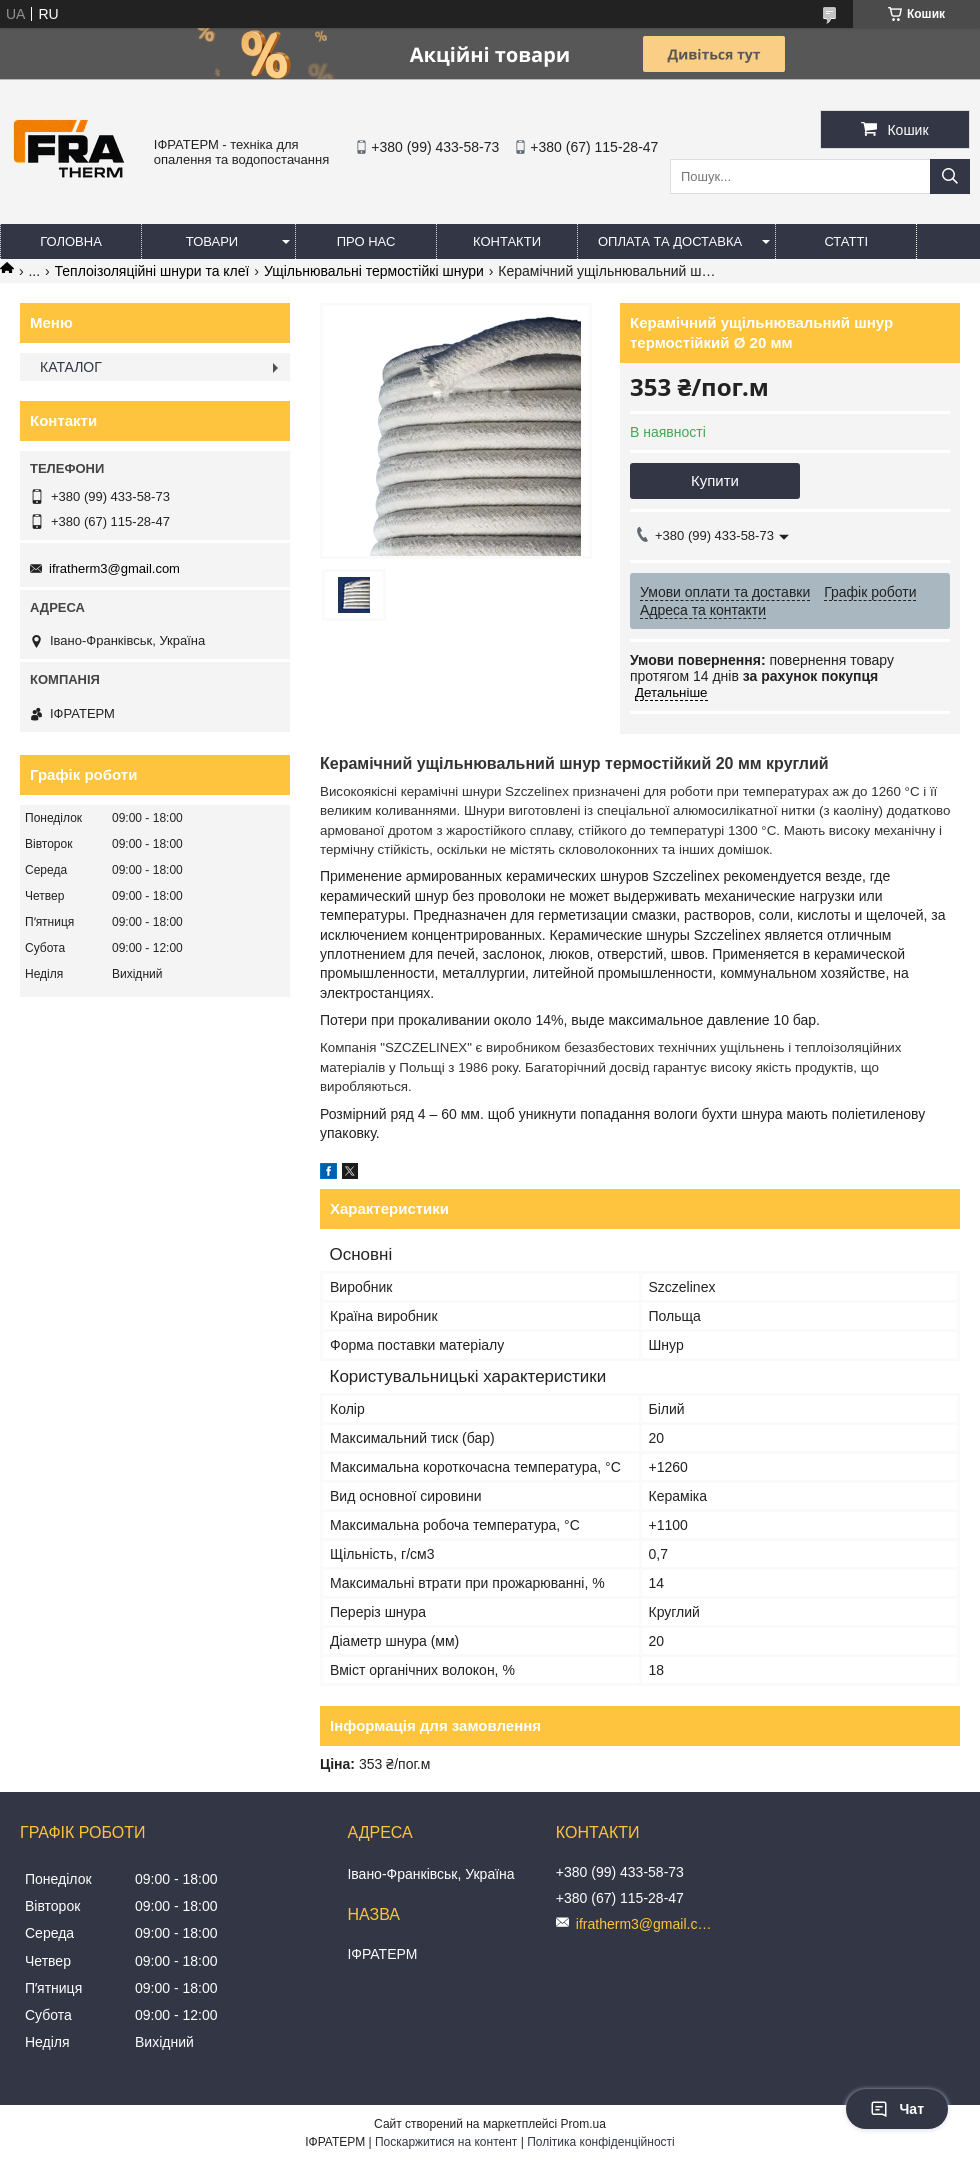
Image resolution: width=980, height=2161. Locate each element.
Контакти (507, 241)
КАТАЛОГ (71, 367)
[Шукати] (950, 176)
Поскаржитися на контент (446, 2142)
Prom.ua (583, 2124)
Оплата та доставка (670, 241)
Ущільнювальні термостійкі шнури (374, 271)
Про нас (366, 241)
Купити (715, 480)
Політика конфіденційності (601, 2142)
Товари (212, 241)
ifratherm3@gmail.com (114, 568)
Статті (846, 241)
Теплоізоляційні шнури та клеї (152, 271)
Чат (897, 2109)
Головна (71, 241)
